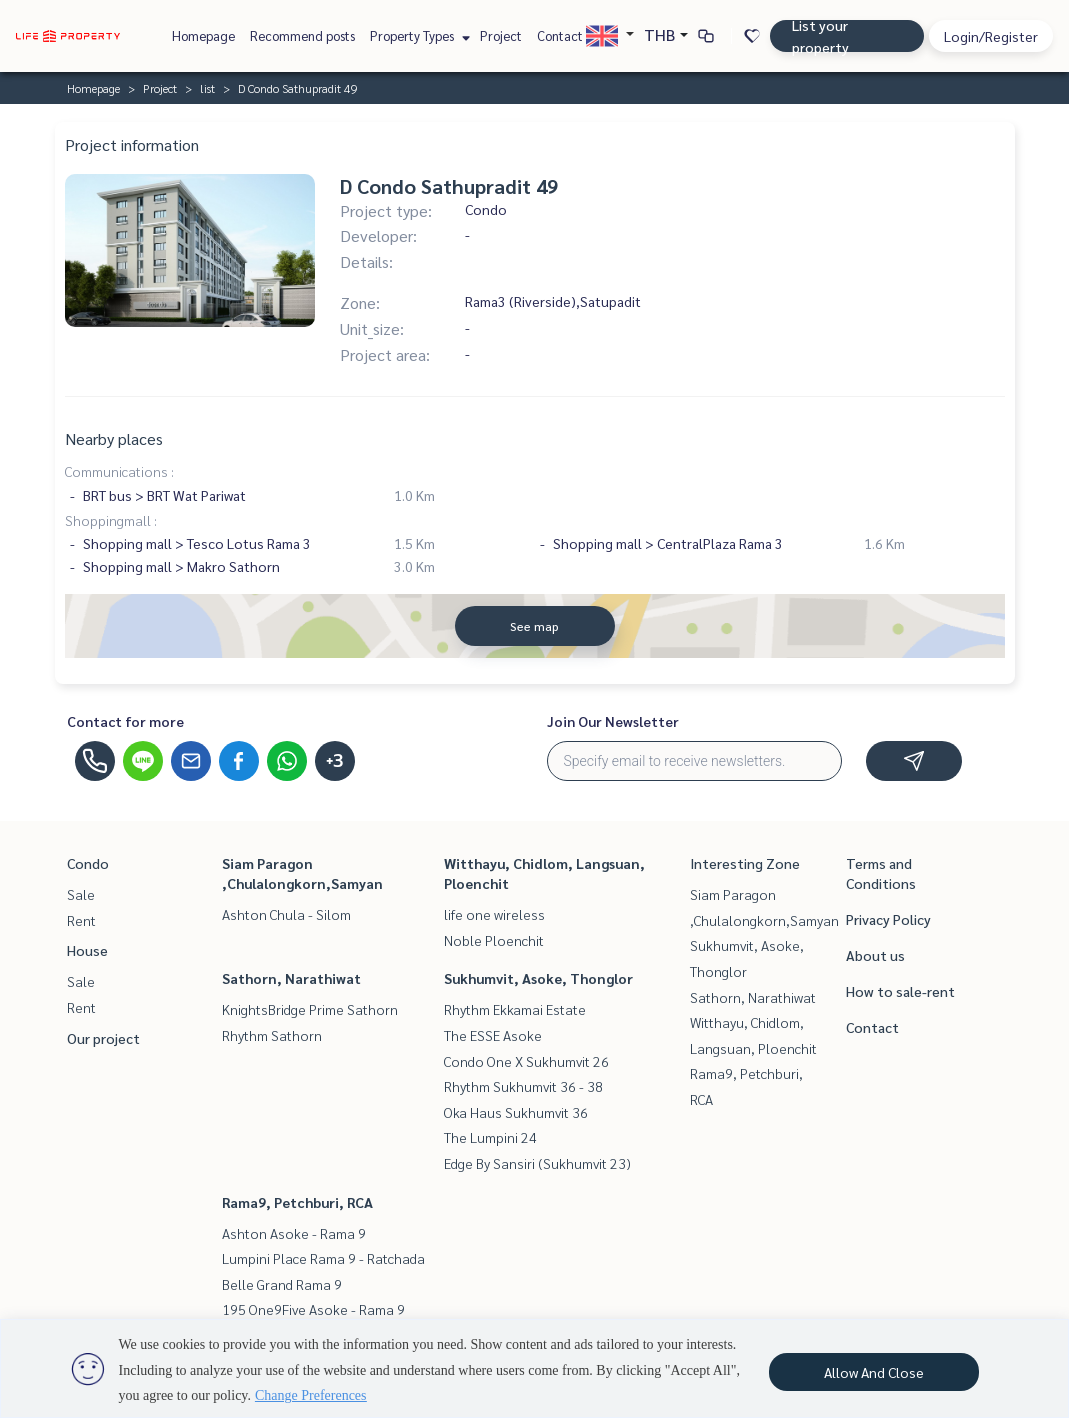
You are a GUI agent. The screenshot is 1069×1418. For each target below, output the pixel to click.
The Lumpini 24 (490, 1137)
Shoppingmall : (111, 520)
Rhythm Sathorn (272, 1035)
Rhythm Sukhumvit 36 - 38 (523, 1086)
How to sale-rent (900, 991)
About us (875, 955)
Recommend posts (302, 35)
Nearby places (114, 438)
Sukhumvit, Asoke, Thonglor (538, 978)
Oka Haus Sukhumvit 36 (516, 1112)
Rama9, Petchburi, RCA (297, 1202)
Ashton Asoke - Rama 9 (294, 1233)
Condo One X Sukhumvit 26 (526, 1061)
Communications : (119, 471)
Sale (81, 894)
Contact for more (125, 721)
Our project (103, 1038)
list (207, 88)
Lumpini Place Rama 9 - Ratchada (323, 1258)
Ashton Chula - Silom (286, 914)
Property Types (417, 35)
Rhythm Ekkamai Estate (515, 1009)
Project (501, 35)
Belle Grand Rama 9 (282, 1284)
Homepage (203, 35)
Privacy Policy (888, 919)
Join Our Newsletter (613, 721)
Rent (81, 920)
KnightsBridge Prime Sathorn (310, 1009)
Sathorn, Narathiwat (291, 978)
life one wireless (494, 914)
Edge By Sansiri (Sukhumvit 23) (537, 1163)
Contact (560, 35)
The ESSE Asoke (493, 1035)
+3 (334, 761)
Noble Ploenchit (494, 940)
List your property (820, 36)
